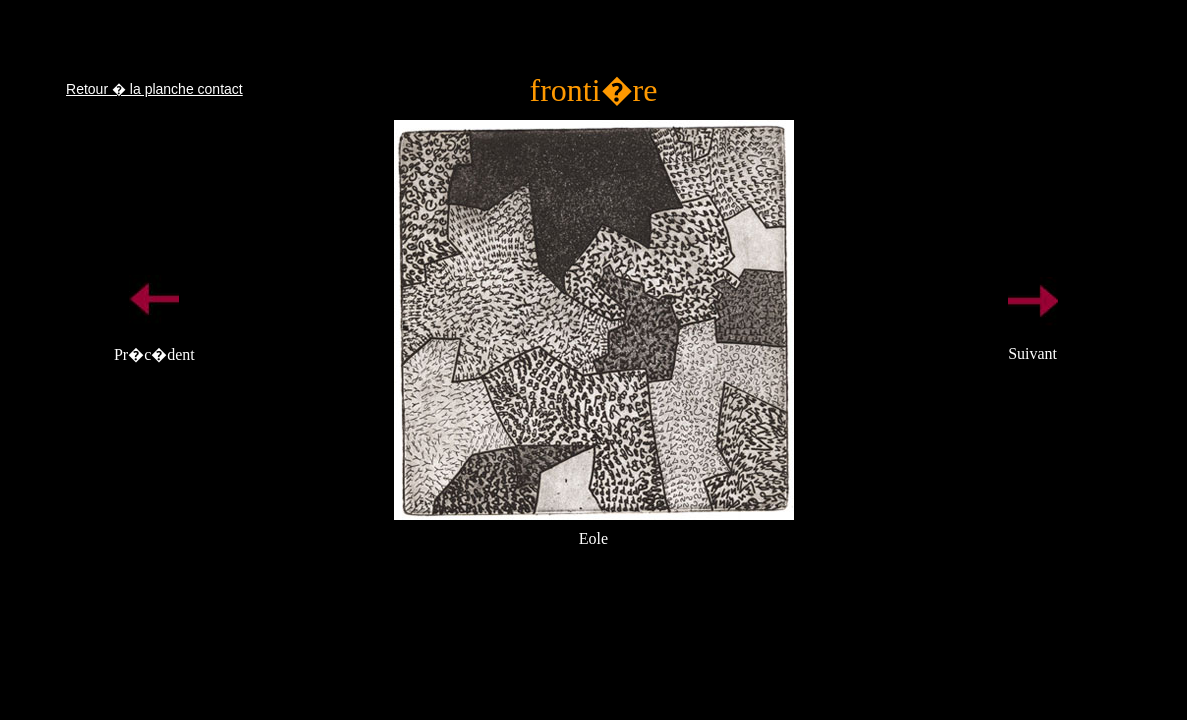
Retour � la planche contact (154, 89)
